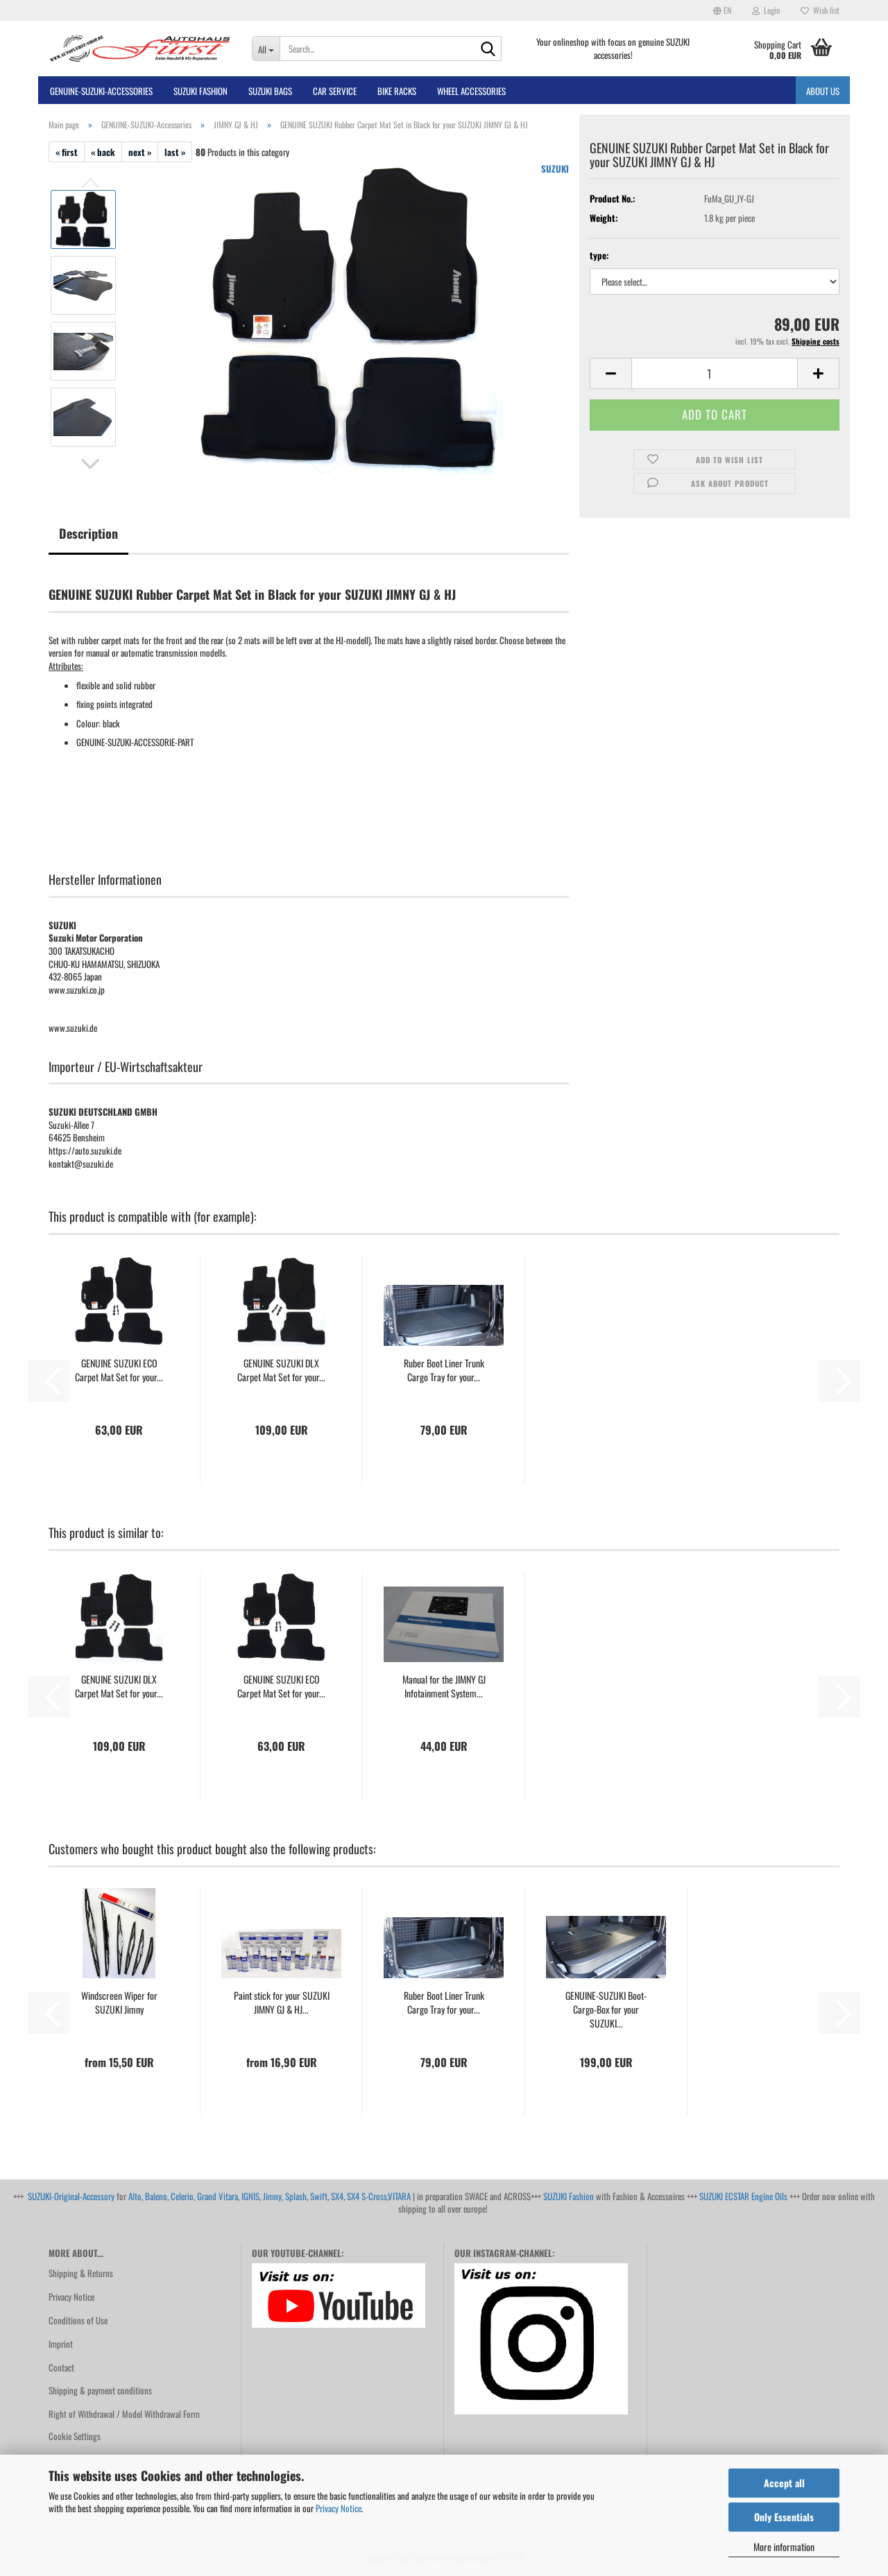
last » (174, 152)
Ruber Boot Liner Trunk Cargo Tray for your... (444, 1370)
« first (67, 152)
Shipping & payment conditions (100, 2390)
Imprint (61, 2344)
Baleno (156, 2196)
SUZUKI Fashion (568, 2196)
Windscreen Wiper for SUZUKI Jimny (119, 2002)
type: (599, 255)
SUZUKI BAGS (270, 91)
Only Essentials (784, 2516)
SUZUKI (555, 168)
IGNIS (250, 2196)
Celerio (182, 2196)
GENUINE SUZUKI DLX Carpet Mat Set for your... (281, 1370)
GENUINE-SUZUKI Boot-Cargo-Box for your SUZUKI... (606, 2009)
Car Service (335, 91)
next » (139, 152)
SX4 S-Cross (367, 2196)
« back (103, 152)
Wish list (820, 10)
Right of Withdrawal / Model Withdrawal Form (124, 2414)
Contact (61, 2367)
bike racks (396, 91)
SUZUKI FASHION (200, 91)
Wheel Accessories (471, 91)
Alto (135, 2196)
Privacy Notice (338, 2508)
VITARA (399, 2196)
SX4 (337, 2196)
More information (783, 2546)
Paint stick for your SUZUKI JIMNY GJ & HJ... (282, 2002)
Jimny (272, 2196)
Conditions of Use (78, 2320)
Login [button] (766, 10)
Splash (296, 2196)
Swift (318, 2196)
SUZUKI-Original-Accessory (71, 2196)
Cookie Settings (75, 2436)
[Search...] (266, 48)
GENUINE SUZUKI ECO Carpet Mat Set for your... (119, 1370)
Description (88, 533)
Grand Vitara (217, 2196)
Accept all (784, 2482)
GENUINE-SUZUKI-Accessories (101, 91)
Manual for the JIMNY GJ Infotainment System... (444, 1686)
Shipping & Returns (81, 2273)
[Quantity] (714, 373)
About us (822, 91)
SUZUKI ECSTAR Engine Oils (743, 2196)
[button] (722, 10)
